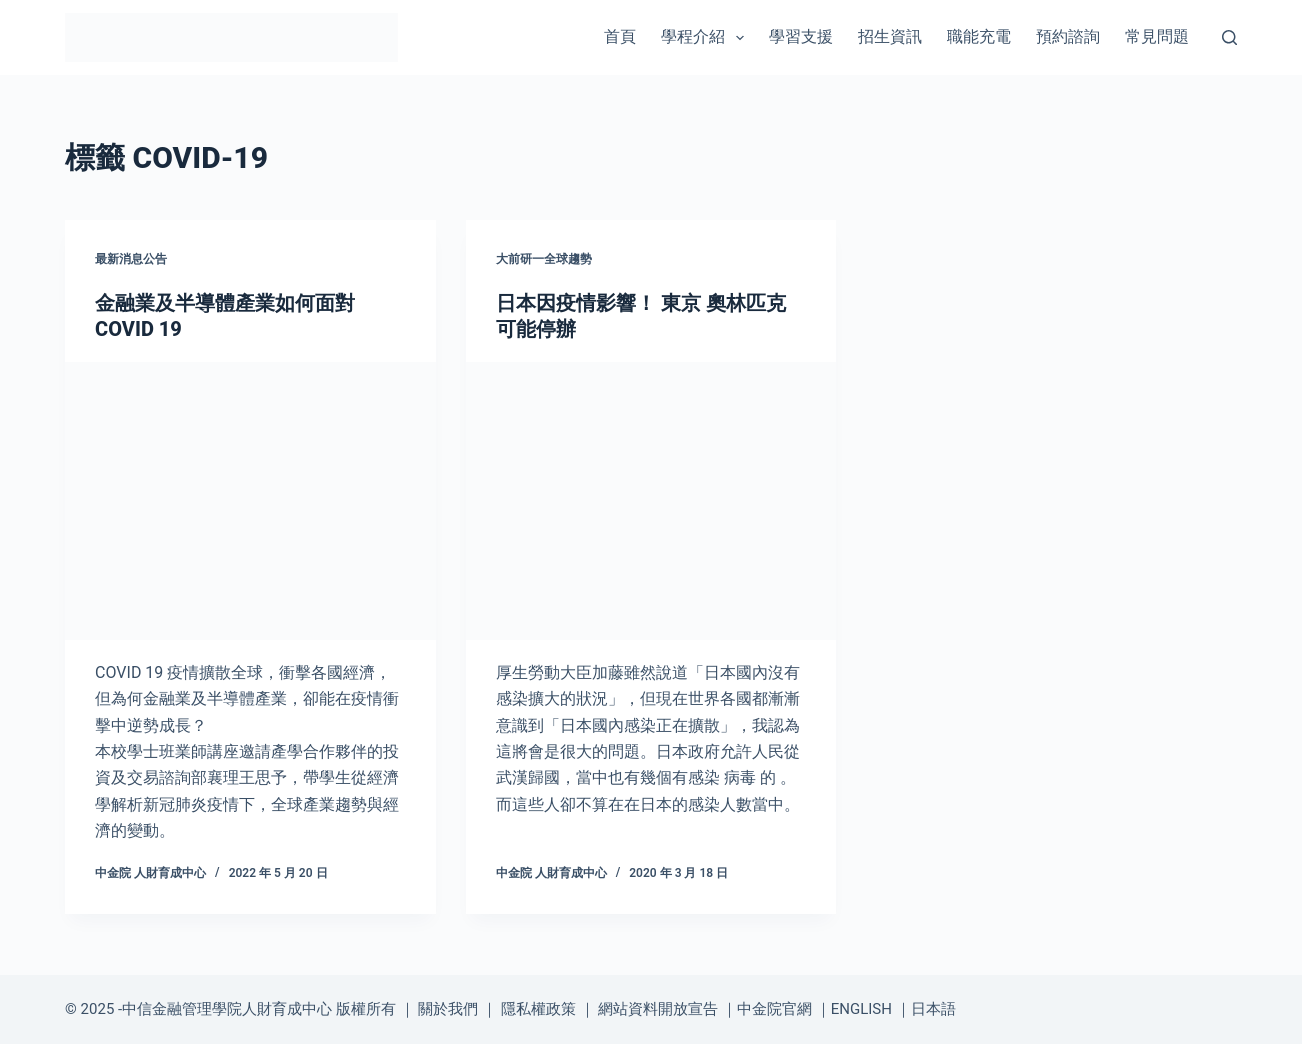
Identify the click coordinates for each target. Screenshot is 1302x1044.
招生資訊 (890, 36)
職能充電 (979, 36)
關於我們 (448, 1009)
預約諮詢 (1068, 36)
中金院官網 (774, 1009)
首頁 (620, 36)
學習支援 (801, 36)
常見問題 (1157, 36)
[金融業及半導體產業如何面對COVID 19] (250, 501)
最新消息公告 (131, 259)
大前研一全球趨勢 (544, 259)
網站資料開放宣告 (658, 1009)
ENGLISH (861, 1009)
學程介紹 (706, 38)
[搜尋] (1229, 37)
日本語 (933, 1009)
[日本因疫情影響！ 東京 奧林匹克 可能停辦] (651, 501)
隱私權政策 (538, 1009)
